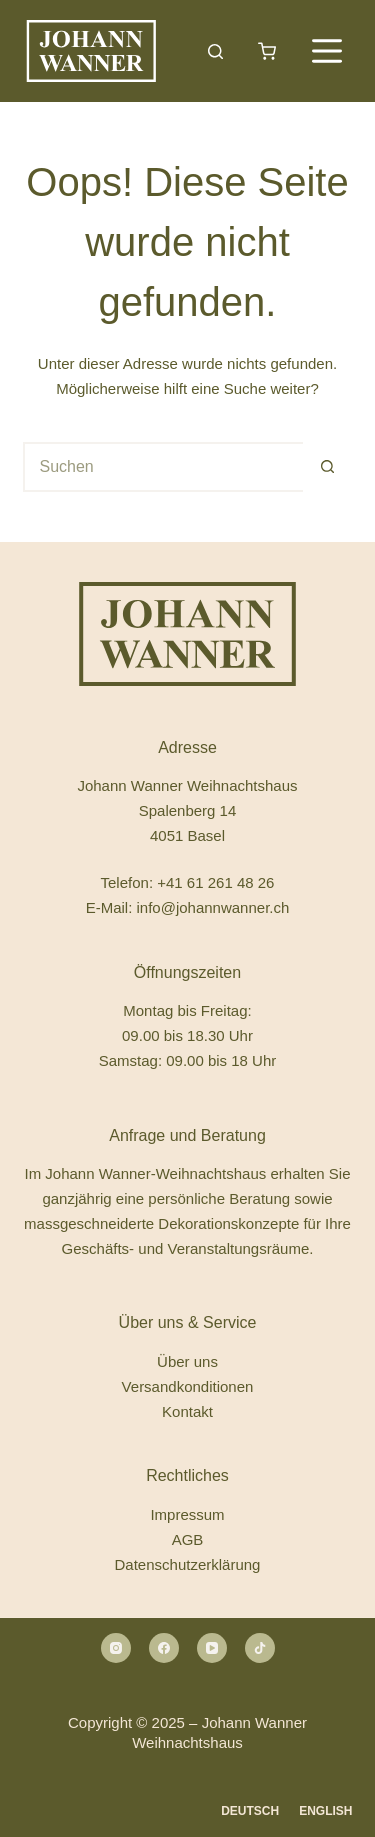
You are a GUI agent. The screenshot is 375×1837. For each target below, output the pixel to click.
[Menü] (327, 51)
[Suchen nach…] (163, 467)
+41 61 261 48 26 (215, 882)
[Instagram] (116, 1648)
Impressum (187, 1514)
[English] (325, 1812)
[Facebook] (164, 1648)
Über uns (187, 1361)
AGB (188, 1539)
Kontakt (187, 1411)
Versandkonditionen (188, 1386)
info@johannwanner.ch (212, 907)
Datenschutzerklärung (188, 1564)
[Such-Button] (328, 467)
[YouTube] (212, 1648)
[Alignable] (260, 1648)
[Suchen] (215, 51)
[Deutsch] (250, 1812)
